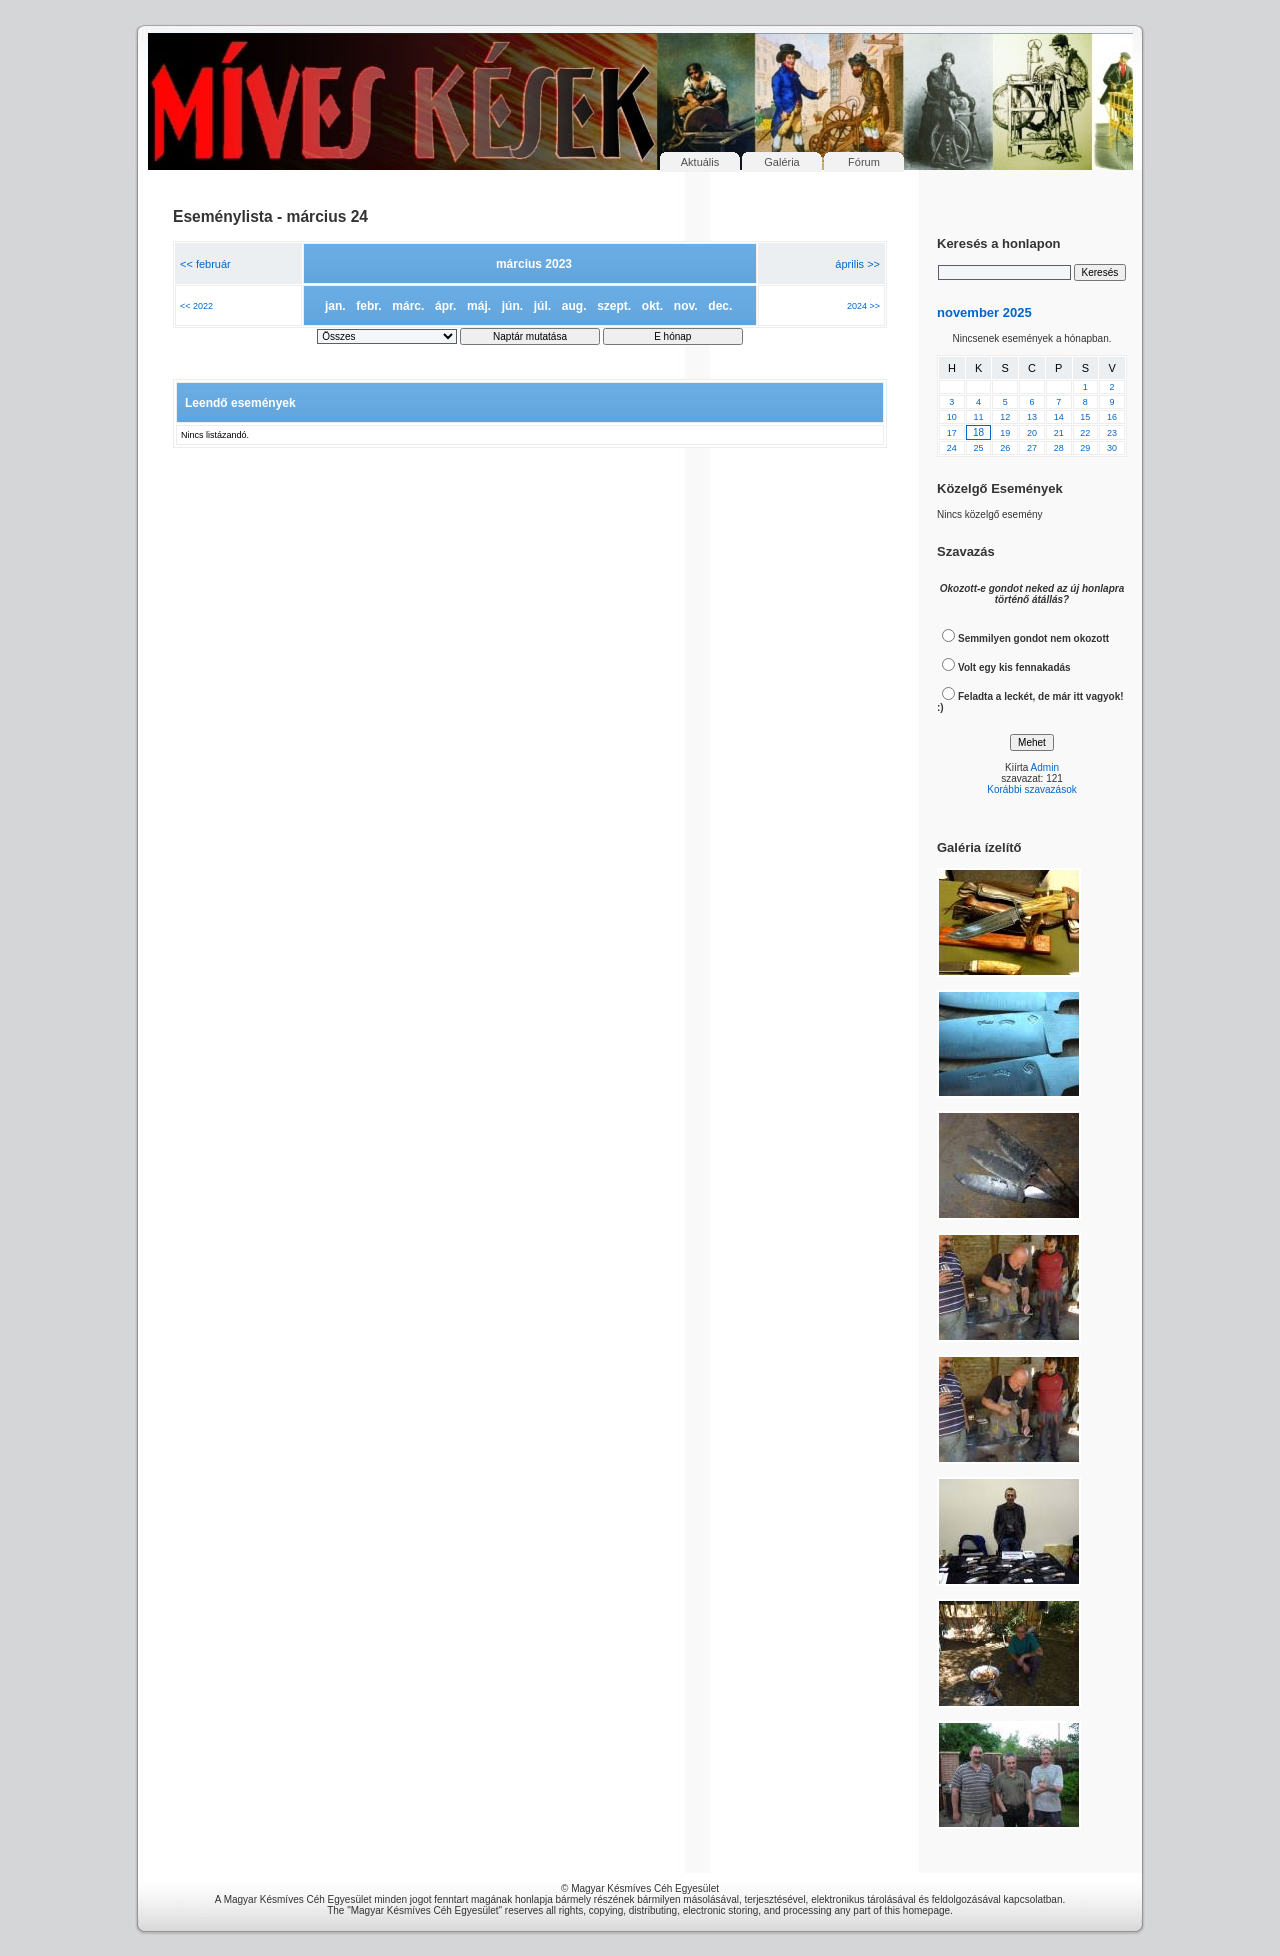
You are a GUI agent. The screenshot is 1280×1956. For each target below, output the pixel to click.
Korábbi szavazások (1032, 789)
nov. (686, 306)
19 (1005, 433)
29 (1085, 448)
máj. (479, 306)
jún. (512, 306)
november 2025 (984, 312)
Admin (1045, 767)
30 (1112, 448)
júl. (542, 306)
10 (952, 417)
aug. (574, 306)
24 (952, 448)
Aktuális (700, 162)
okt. (652, 306)
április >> (857, 264)
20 (1032, 433)
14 (1059, 417)
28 (1059, 448)
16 (1112, 417)
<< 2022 (196, 306)
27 (1032, 448)
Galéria (781, 162)
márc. (408, 306)
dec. (720, 306)
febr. (368, 306)
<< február (205, 264)
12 (1005, 417)
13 (1032, 417)
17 (952, 433)
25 (979, 448)
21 (1059, 433)
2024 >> (863, 306)
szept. (614, 306)
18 (978, 432)
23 (1112, 433)
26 (1005, 448)
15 (1085, 417)
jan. (335, 306)
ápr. (445, 306)
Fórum (864, 162)
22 (1085, 433)
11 (979, 417)
